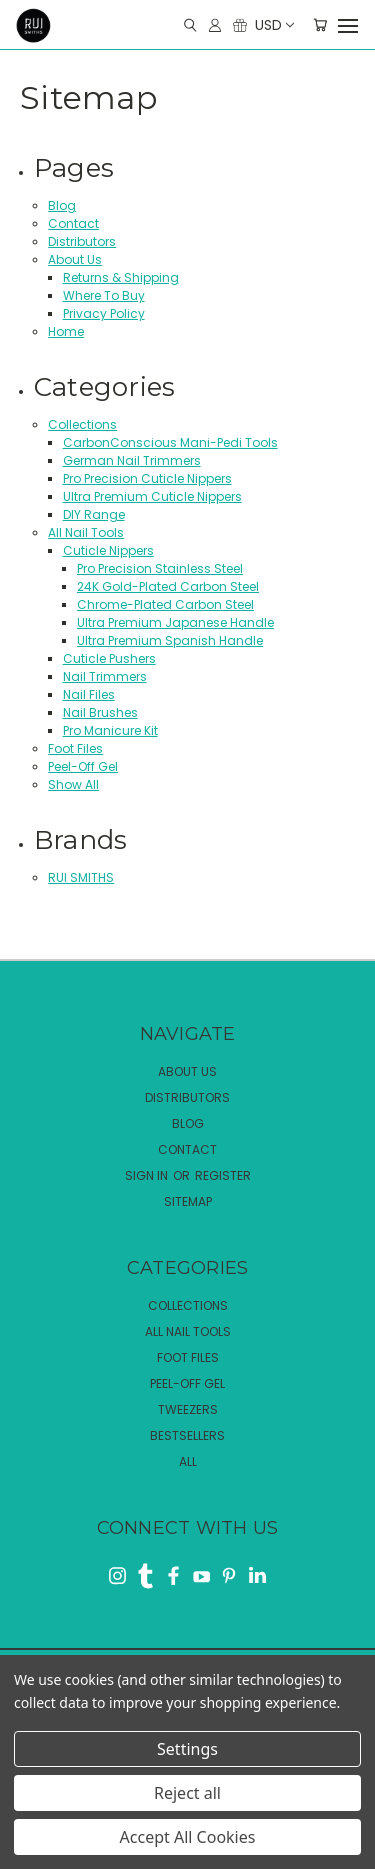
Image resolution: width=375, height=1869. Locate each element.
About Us (75, 259)
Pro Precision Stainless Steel (160, 568)
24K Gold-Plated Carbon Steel (168, 586)
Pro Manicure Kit (110, 730)
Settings (187, 1749)
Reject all (187, 1793)
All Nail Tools (86, 532)
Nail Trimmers (105, 676)
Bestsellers (187, 1435)
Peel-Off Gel (83, 766)
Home (66, 331)
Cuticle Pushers (109, 658)
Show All (73, 784)
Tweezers (188, 1409)
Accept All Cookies (188, 1837)
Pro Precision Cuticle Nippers (147, 478)
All (188, 1461)
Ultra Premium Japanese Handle (175, 622)
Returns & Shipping (121, 277)
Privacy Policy (104, 313)
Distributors (82, 241)
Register (223, 1175)
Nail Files (89, 694)
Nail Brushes (100, 712)
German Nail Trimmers (132, 460)
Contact (73, 223)
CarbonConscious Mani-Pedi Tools (170, 442)
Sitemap (188, 1201)
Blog (62, 205)
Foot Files (75, 748)
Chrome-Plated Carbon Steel (165, 604)
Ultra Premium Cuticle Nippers (152, 496)
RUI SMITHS (81, 877)
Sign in (148, 1175)
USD (273, 25)
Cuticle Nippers (108, 550)
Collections (82, 424)
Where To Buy (104, 295)
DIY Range (94, 514)
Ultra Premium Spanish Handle (170, 640)
